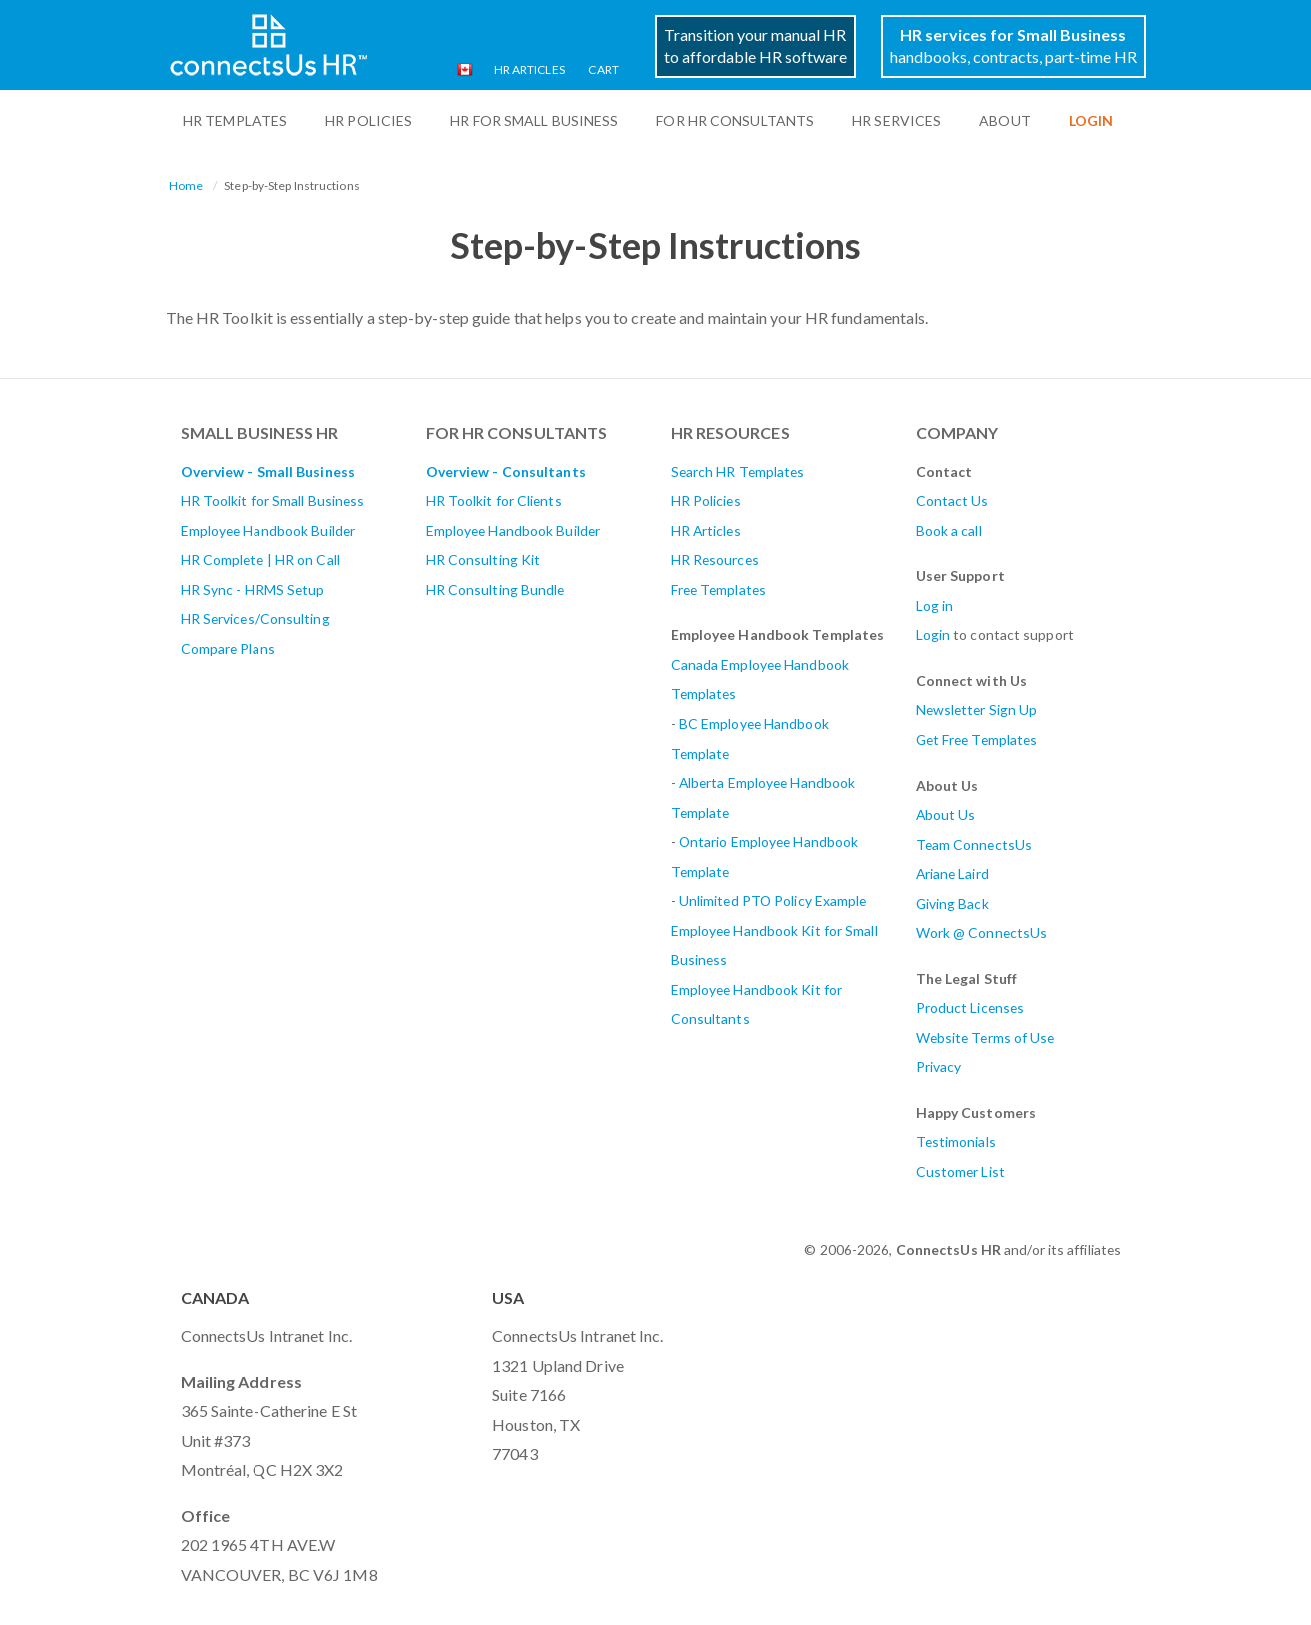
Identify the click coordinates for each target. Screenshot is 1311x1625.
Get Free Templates (977, 739)
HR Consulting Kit (483, 559)
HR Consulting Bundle (495, 589)
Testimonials (956, 1141)
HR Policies (368, 120)
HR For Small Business (534, 120)
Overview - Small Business (268, 471)
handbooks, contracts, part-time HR (1013, 45)
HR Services (896, 120)
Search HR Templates (738, 471)
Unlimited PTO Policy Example (773, 900)
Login (933, 634)
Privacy (939, 1066)
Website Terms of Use (985, 1037)
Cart (603, 69)
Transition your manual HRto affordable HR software (755, 45)
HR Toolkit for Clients (494, 500)
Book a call (949, 530)
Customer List (960, 1171)
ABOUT (1005, 120)
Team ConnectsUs (974, 844)
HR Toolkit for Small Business (273, 500)
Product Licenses (970, 1007)
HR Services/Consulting (255, 618)
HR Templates (235, 120)
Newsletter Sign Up (977, 709)
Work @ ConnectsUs (982, 932)
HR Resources (715, 559)
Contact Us (952, 500)
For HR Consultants (735, 120)
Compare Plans (228, 648)
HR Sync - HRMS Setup (253, 589)
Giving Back (952, 903)
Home (186, 185)
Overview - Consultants (506, 471)
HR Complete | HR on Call (260, 559)
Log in (935, 605)
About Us (946, 814)
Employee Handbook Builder (268, 530)
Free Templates (718, 589)
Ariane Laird (952, 873)
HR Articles (529, 69)
